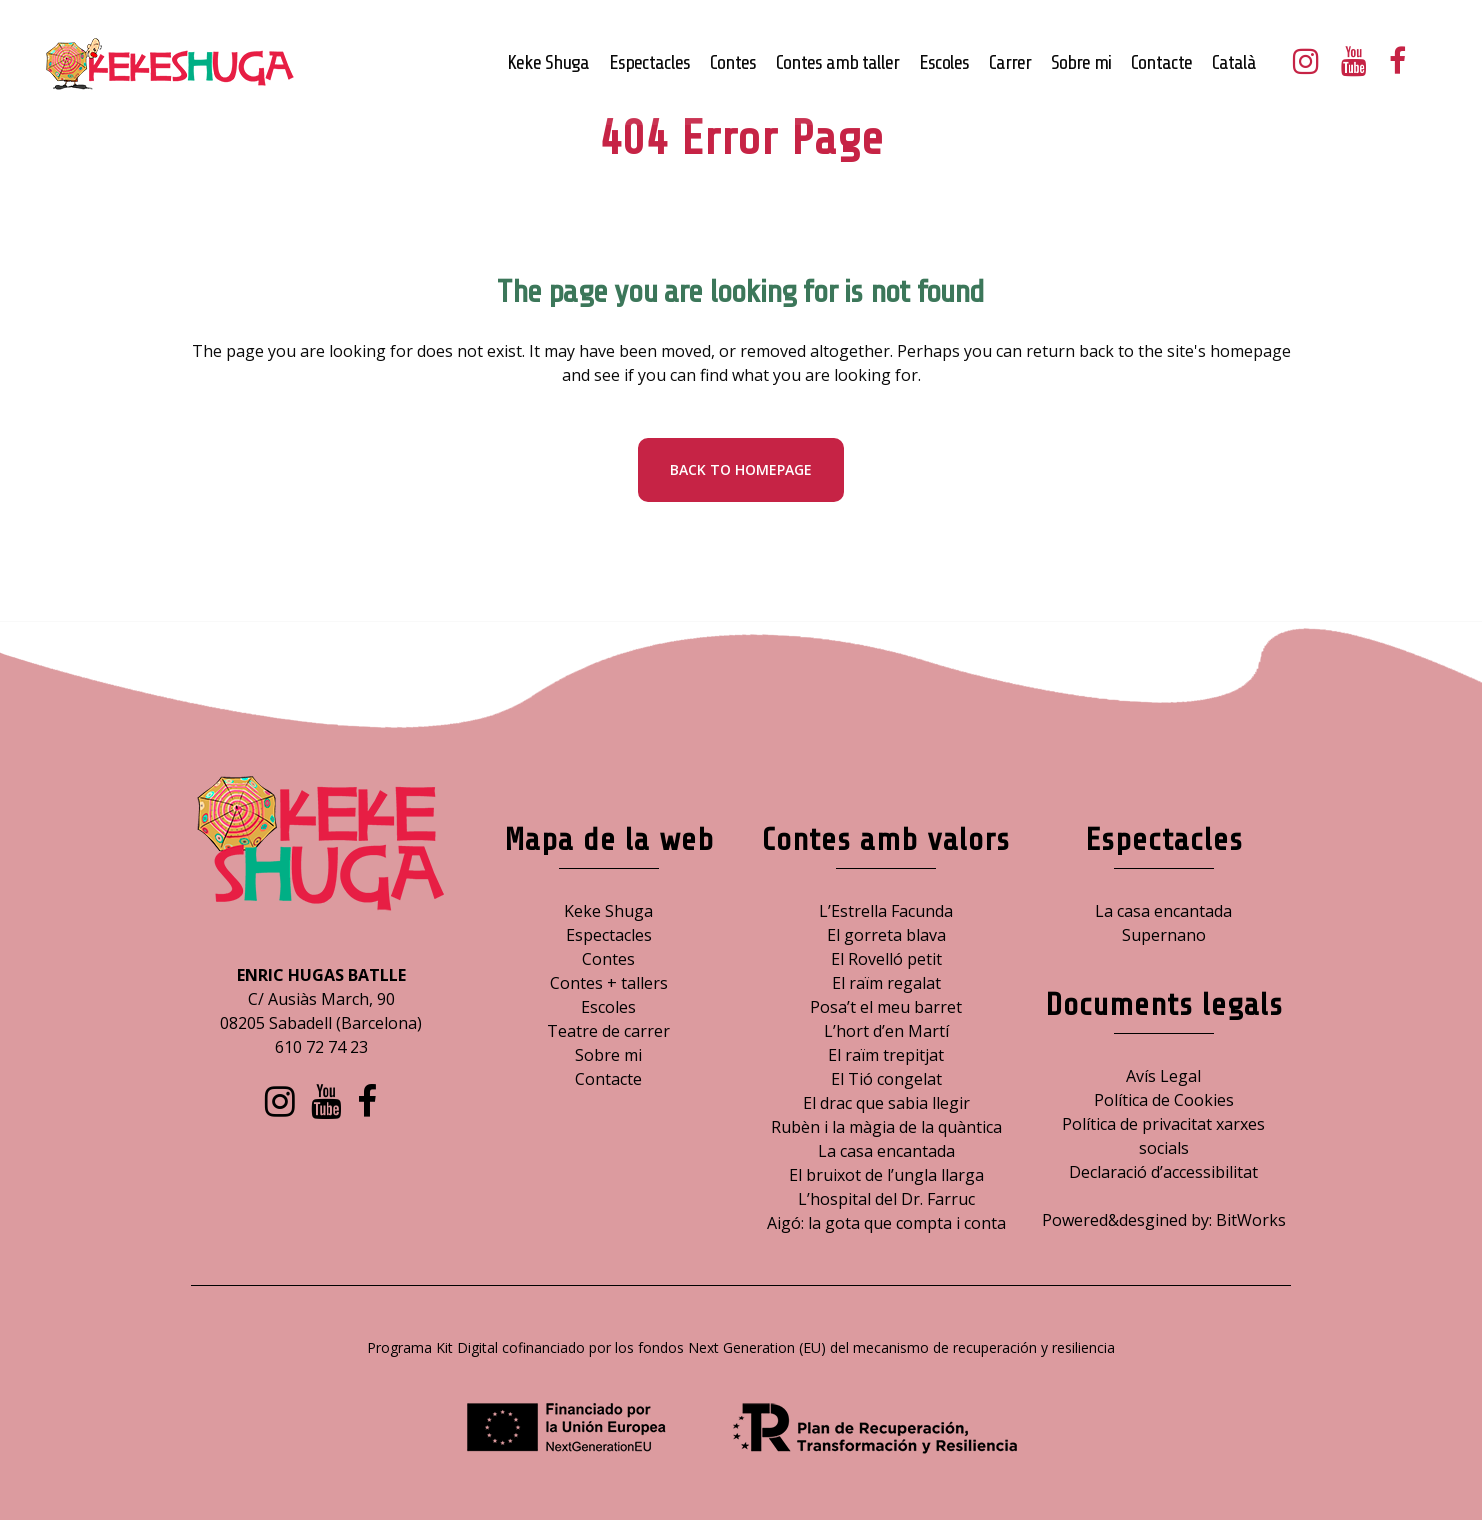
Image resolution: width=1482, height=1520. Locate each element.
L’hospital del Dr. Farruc (886, 1199)
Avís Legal (1163, 1076)
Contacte (608, 1079)
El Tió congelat (886, 1079)
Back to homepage (741, 469)
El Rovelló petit (886, 959)
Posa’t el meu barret (886, 1007)
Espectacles (609, 935)
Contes (608, 959)
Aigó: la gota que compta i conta (886, 1223)
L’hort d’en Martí (886, 1031)
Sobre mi (608, 1055)
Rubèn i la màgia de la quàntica (886, 1127)
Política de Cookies (1164, 1100)
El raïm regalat (886, 983)
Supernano (1164, 935)
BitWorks (1251, 1220)
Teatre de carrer (608, 1031)
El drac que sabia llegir (886, 1103)
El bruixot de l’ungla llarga (886, 1175)
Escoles (608, 1007)
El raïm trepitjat (886, 1055)
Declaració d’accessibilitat (1163, 1172)
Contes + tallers (609, 983)
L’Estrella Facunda (886, 911)
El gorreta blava (886, 935)
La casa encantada (886, 1151)
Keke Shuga (608, 911)
